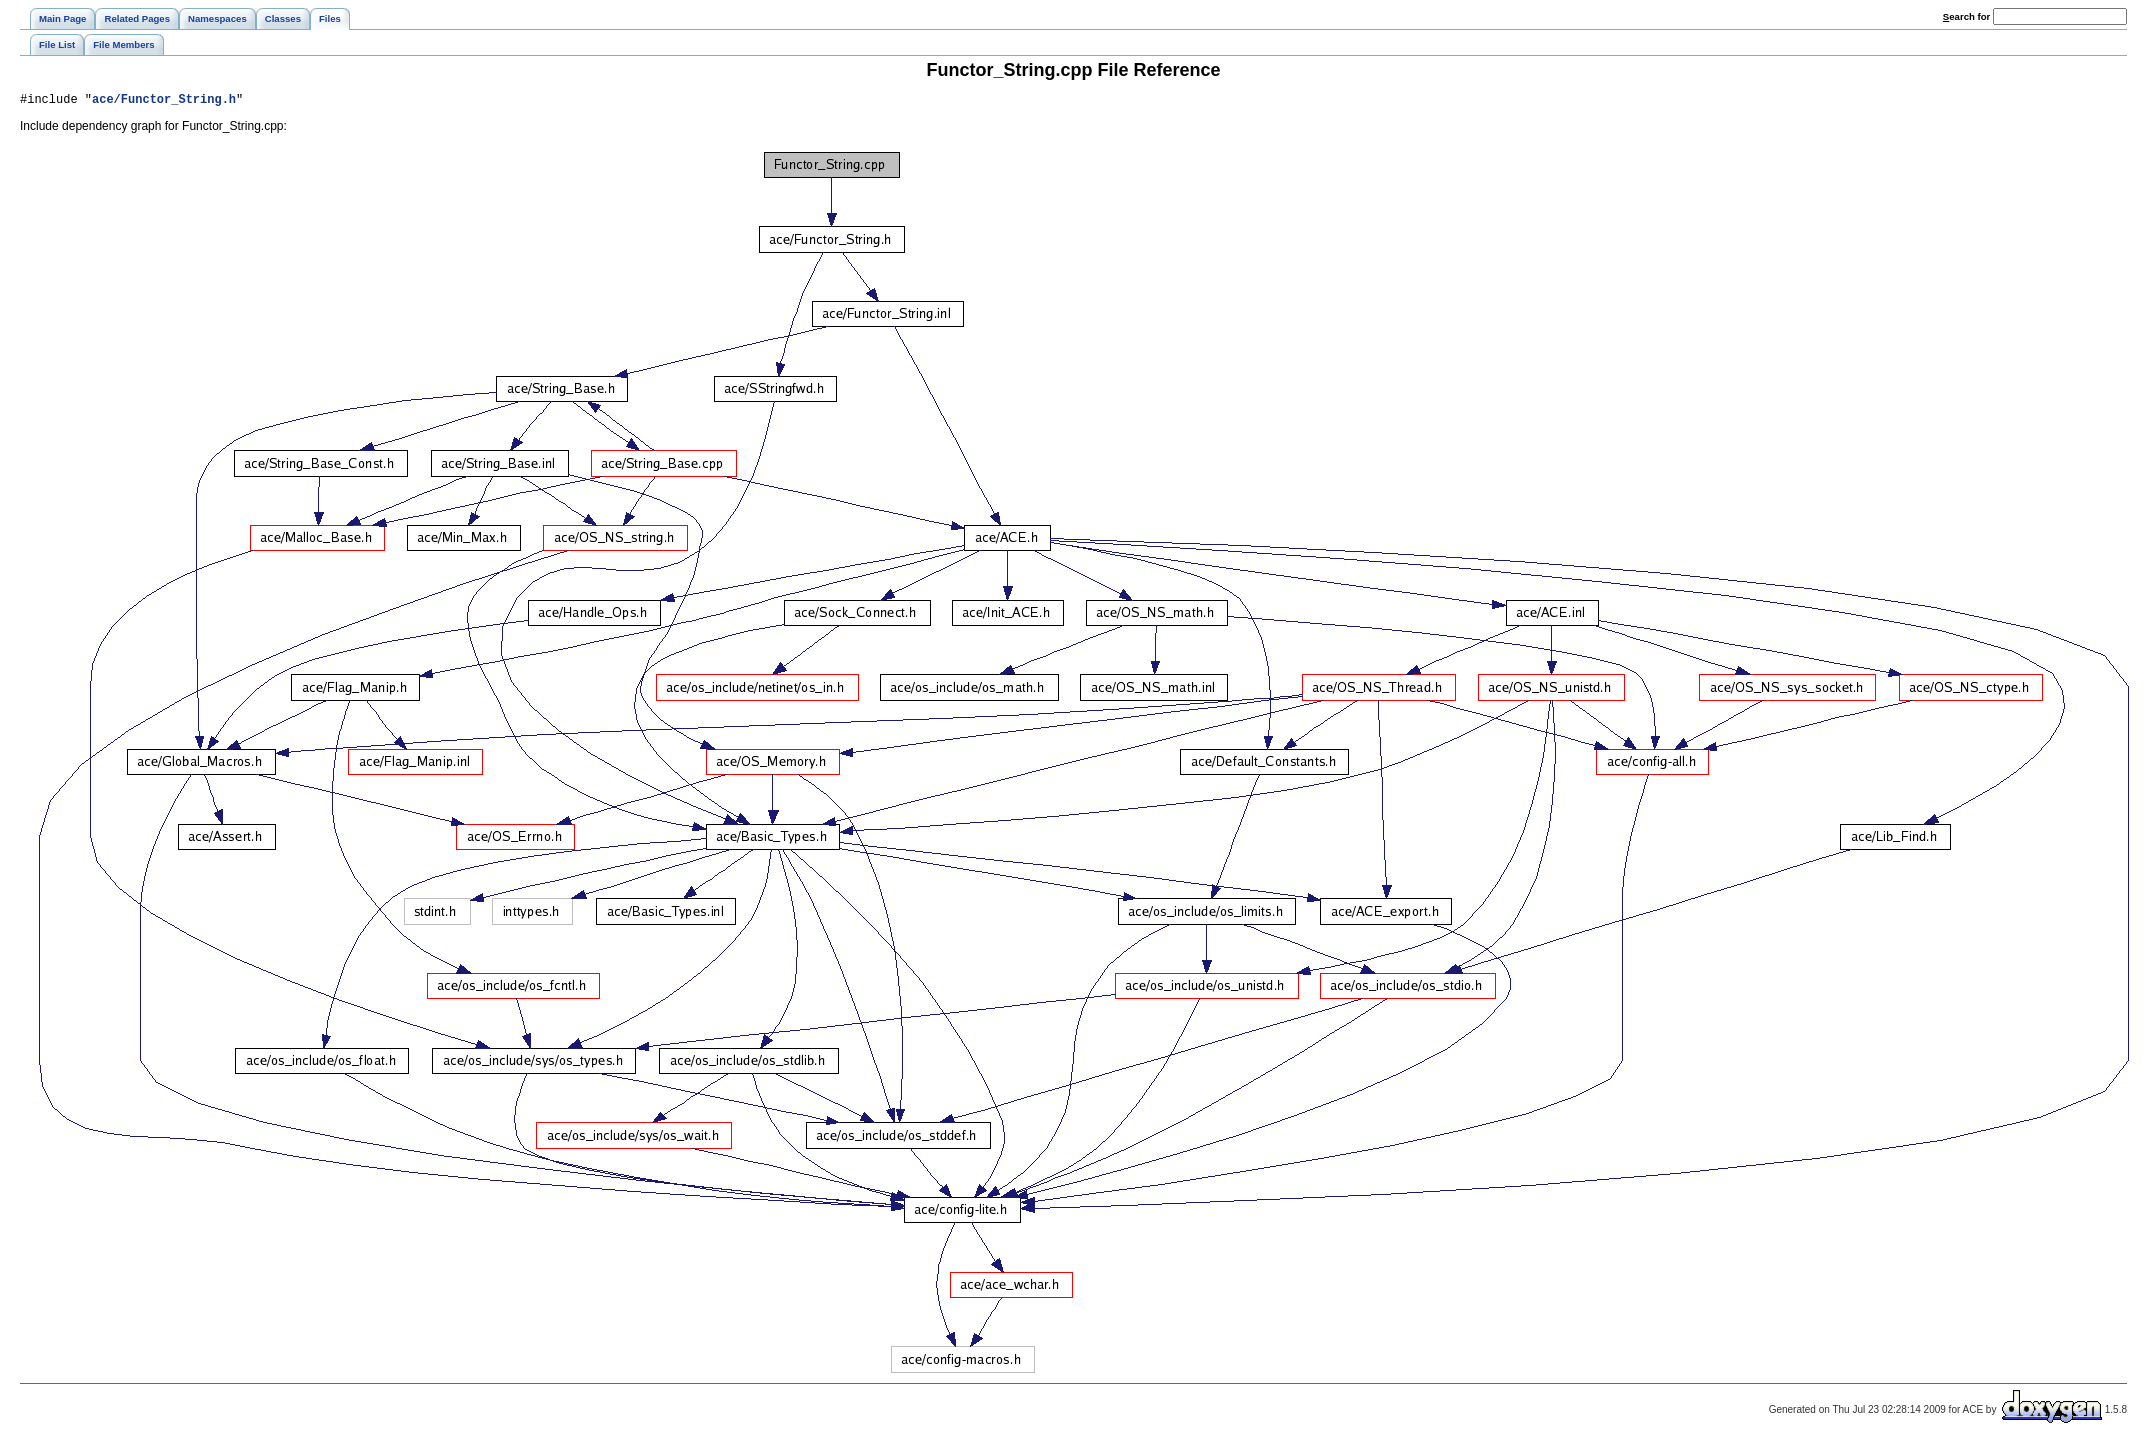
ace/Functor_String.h (164, 101)
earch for (1966, 16)
